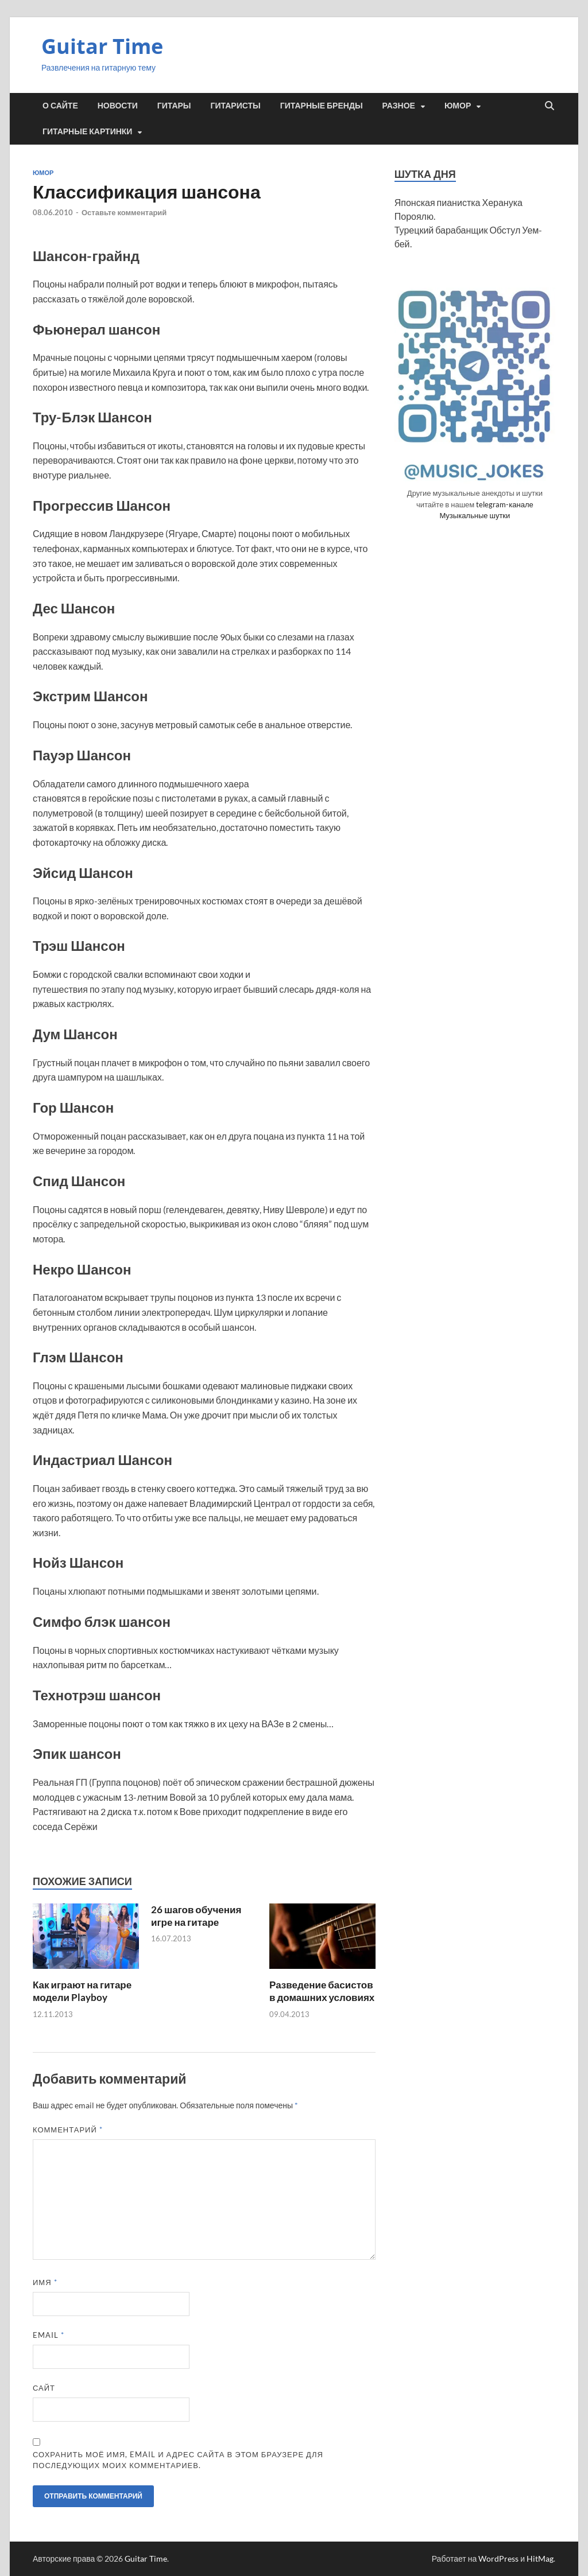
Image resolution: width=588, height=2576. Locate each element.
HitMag (540, 2558)
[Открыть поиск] (549, 106)
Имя (45, 2282)
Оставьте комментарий (124, 212)
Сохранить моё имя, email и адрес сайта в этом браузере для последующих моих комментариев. (178, 2460)
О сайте (60, 105)
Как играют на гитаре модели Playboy (82, 1991)
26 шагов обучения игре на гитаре (196, 1915)
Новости (118, 105)
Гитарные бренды (321, 105)
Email (48, 2335)
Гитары (174, 105)
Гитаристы (236, 105)
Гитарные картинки (87, 131)
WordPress (498, 2558)
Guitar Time (102, 46)
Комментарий (68, 2129)
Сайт (44, 2387)
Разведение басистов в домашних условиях (321, 1991)
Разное (398, 105)
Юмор (457, 105)
